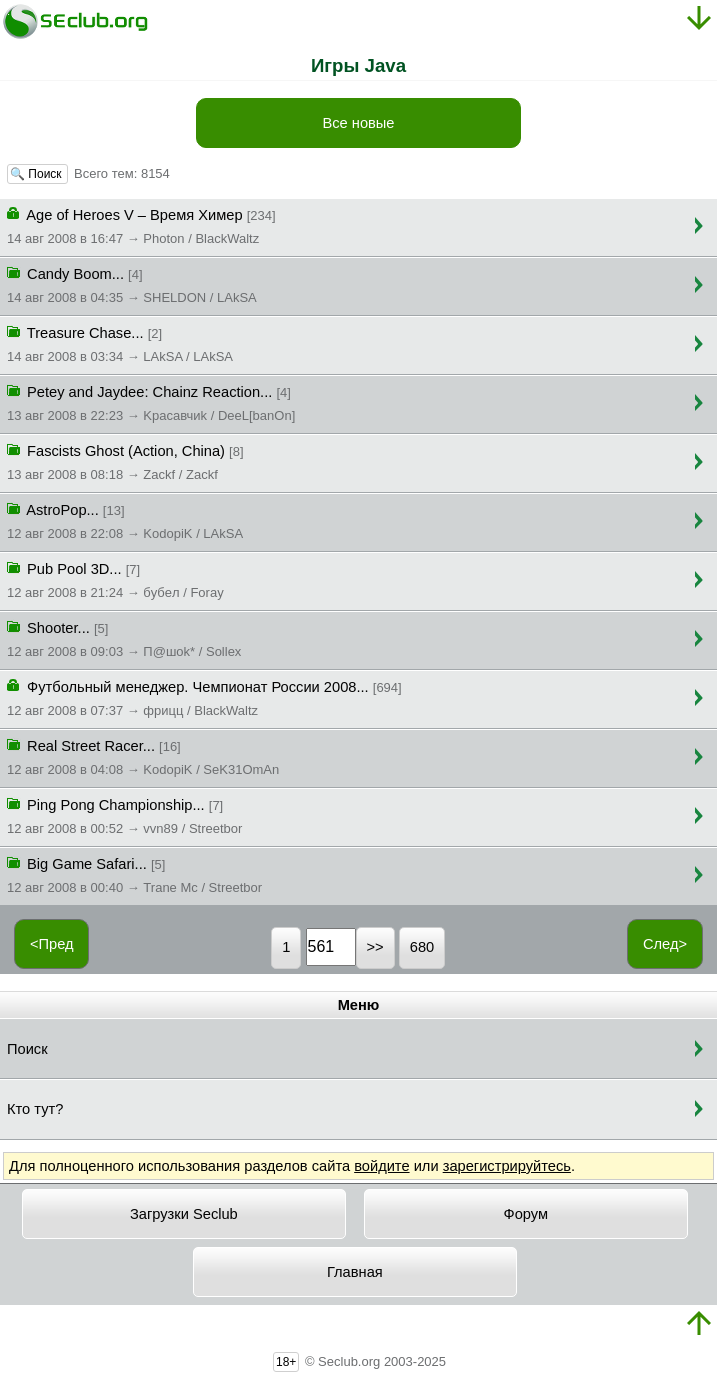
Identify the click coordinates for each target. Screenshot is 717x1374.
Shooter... (124, 638)
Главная (355, 1272)
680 (422, 947)
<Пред (52, 944)
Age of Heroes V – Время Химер (141, 225)
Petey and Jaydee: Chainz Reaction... (151, 402)
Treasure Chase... (120, 343)
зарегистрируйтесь (507, 1166)
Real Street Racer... (143, 756)
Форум (526, 1214)
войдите (381, 1166)
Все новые (358, 123)
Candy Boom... (132, 284)
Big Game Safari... (134, 874)
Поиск (27, 1049)
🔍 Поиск (37, 174)
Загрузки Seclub (184, 1214)
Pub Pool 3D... (115, 579)
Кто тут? (35, 1109)
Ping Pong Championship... (124, 815)
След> (665, 944)
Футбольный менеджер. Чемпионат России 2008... (204, 697)
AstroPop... (125, 520)
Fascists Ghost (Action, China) (125, 461)
